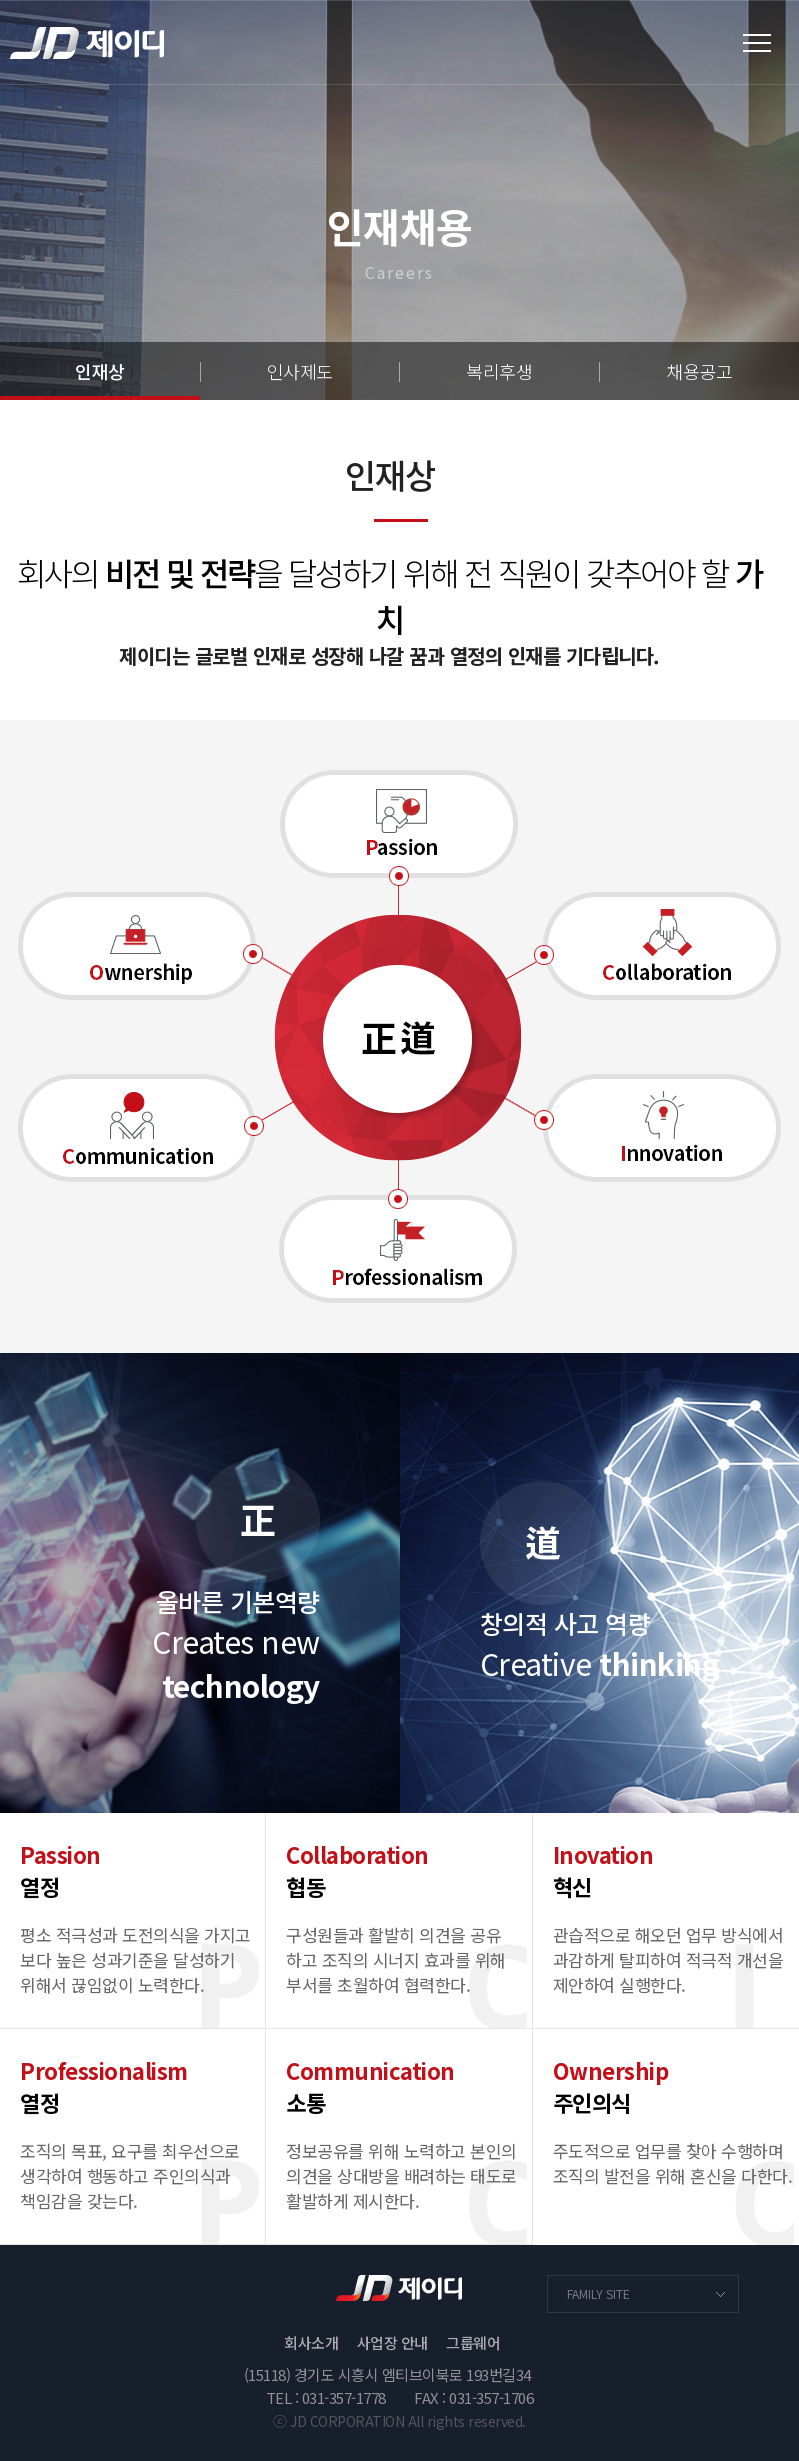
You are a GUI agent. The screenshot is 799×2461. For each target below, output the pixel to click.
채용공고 (699, 371)
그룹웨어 (473, 2342)
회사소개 (311, 2342)
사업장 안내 (392, 2342)
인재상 (100, 371)
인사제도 (300, 371)
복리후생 (499, 371)
